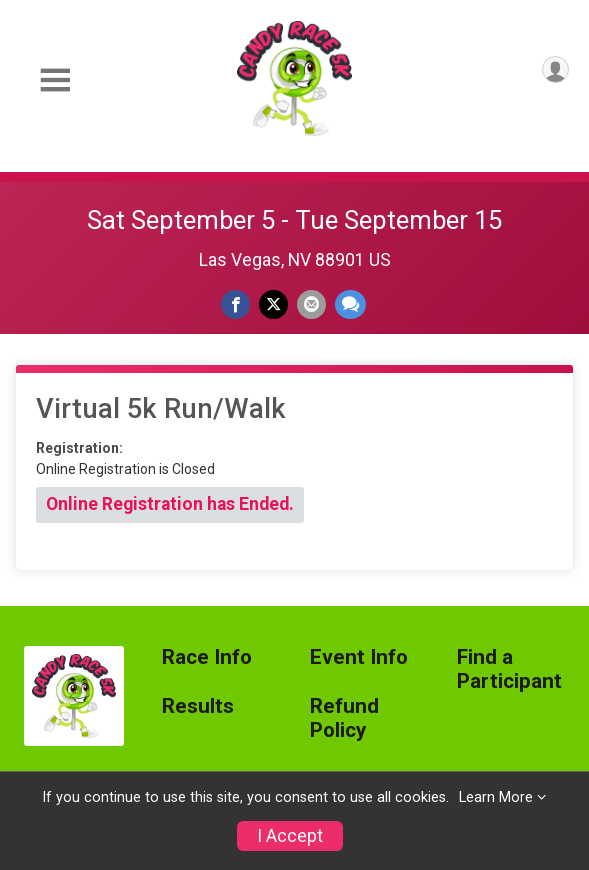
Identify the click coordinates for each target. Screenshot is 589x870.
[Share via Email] (311, 304)
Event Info (359, 657)
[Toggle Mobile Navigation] (55, 80)
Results (198, 706)
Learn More (496, 797)
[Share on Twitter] (273, 304)
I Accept (290, 836)
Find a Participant (509, 669)
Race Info (207, 657)
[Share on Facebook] (235, 304)
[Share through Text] (350, 304)
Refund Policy (344, 718)
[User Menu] (555, 69)
